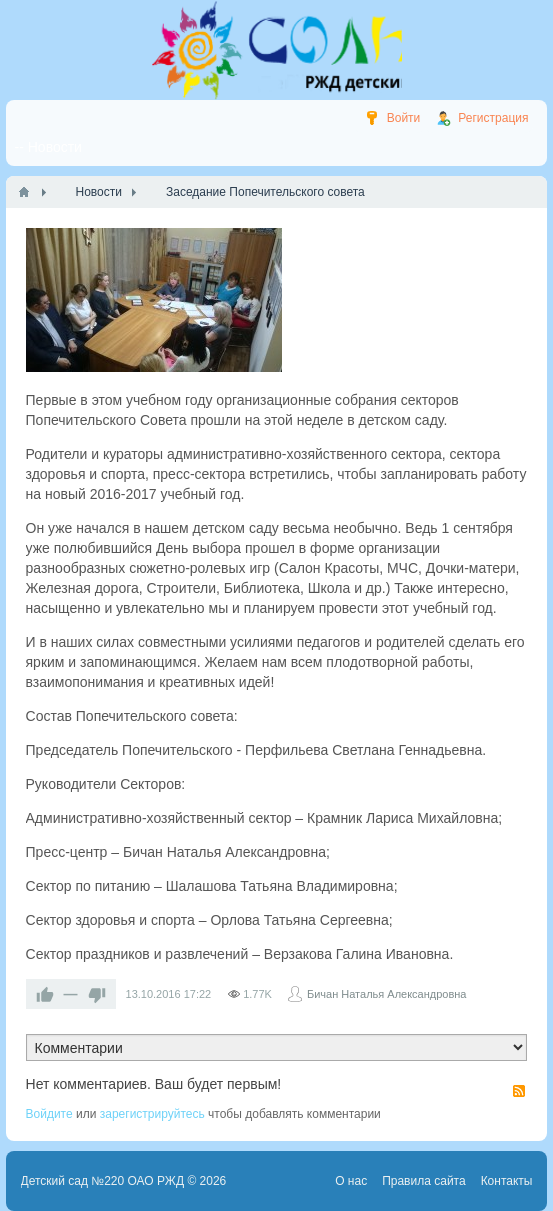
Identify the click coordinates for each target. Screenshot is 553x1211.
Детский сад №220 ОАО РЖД (103, 1181)
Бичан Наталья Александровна (387, 994)
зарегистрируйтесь (152, 1114)
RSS (519, 1091)
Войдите (49, 1114)
